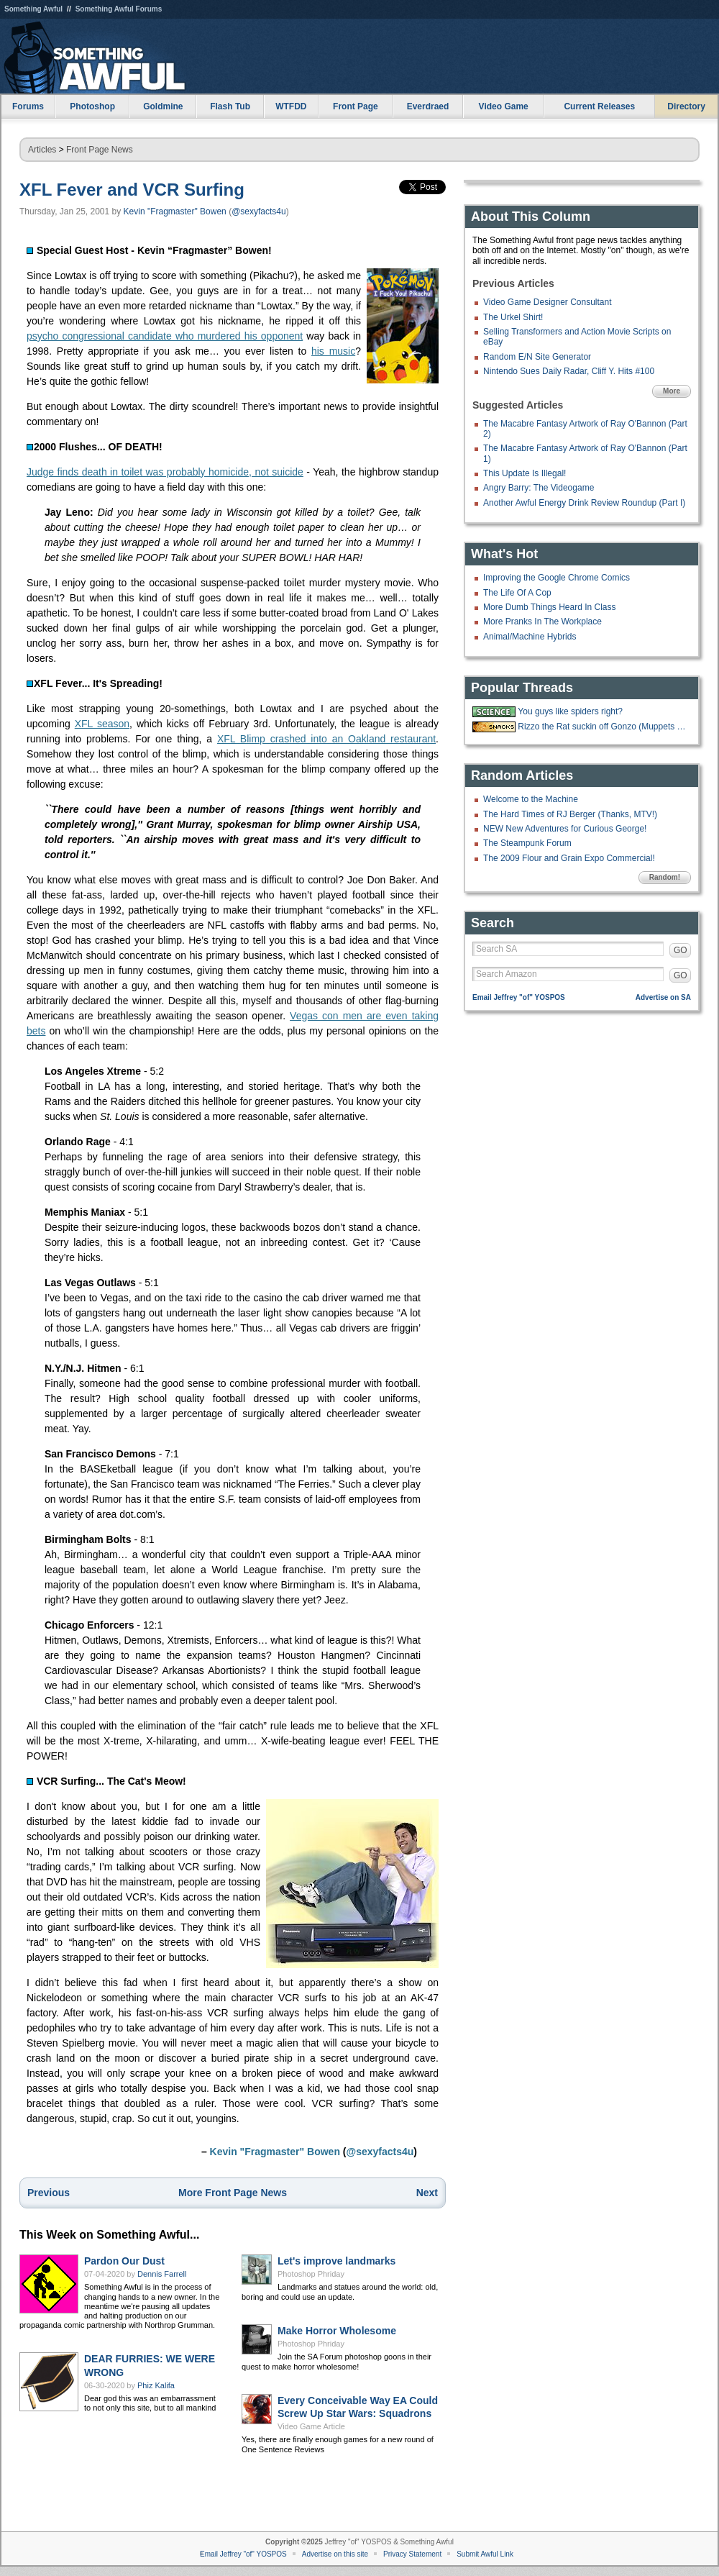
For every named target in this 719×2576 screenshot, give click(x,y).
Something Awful (33, 9)
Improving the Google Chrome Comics (556, 578)
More (671, 391)
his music (333, 351)
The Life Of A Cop (517, 593)
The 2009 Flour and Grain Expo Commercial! (569, 858)
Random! (664, 877)
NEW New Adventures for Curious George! (564, 829)
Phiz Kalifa (156, 2385)
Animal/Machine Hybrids (529, 637)
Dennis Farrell (161, 2274)
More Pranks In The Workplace (542, 621)
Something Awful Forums (118, 9)
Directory (686, 106)
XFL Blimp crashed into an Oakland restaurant (326, 739)
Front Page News (99, 150)
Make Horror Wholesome (337, 2330)
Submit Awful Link (485, 2554)
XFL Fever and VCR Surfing (131, 189)
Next (427, 2192)
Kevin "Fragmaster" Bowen (175, 211)
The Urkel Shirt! (513, 317)
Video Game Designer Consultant (547, 302)
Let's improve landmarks (336, 2261)
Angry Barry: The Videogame (538, 488)
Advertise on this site (335, 2554)
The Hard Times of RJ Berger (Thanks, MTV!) (570, 814)
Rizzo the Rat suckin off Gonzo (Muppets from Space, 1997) (602, 727)
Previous (48, 2192)
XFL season (102, 723)
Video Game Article (311, 2426)
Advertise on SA (663, 997)
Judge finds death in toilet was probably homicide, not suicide (165, 472)
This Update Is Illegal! (524, 473)
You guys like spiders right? (570, 711)
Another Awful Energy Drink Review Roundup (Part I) (584, 503)
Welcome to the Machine (530, 799)
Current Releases (599, 106)
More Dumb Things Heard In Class (549, 607)
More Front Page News (232, 2192)
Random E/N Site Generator (537, 357)
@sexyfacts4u (259, 211)
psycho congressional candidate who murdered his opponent (165, 336)
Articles (42, 150)
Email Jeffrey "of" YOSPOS (518, 997)
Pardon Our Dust (124, 2261)
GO (680, 950)
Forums (28, 106)
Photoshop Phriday (311, 2274)
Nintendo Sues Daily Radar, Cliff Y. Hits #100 (568, 371)
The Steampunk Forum (527, 843)
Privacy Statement (412, 2554)
